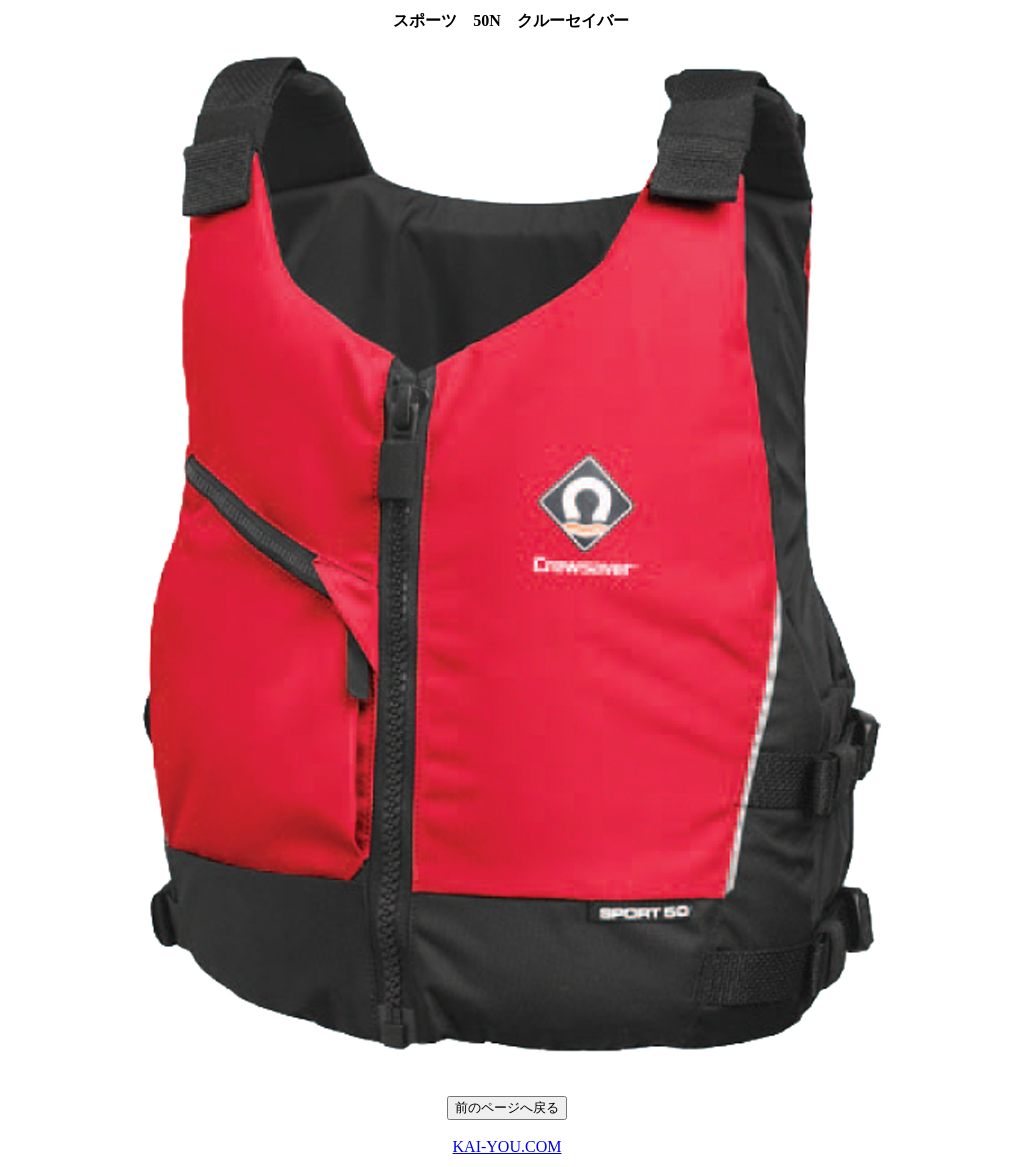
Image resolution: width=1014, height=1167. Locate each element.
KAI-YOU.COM (507, 1146)
